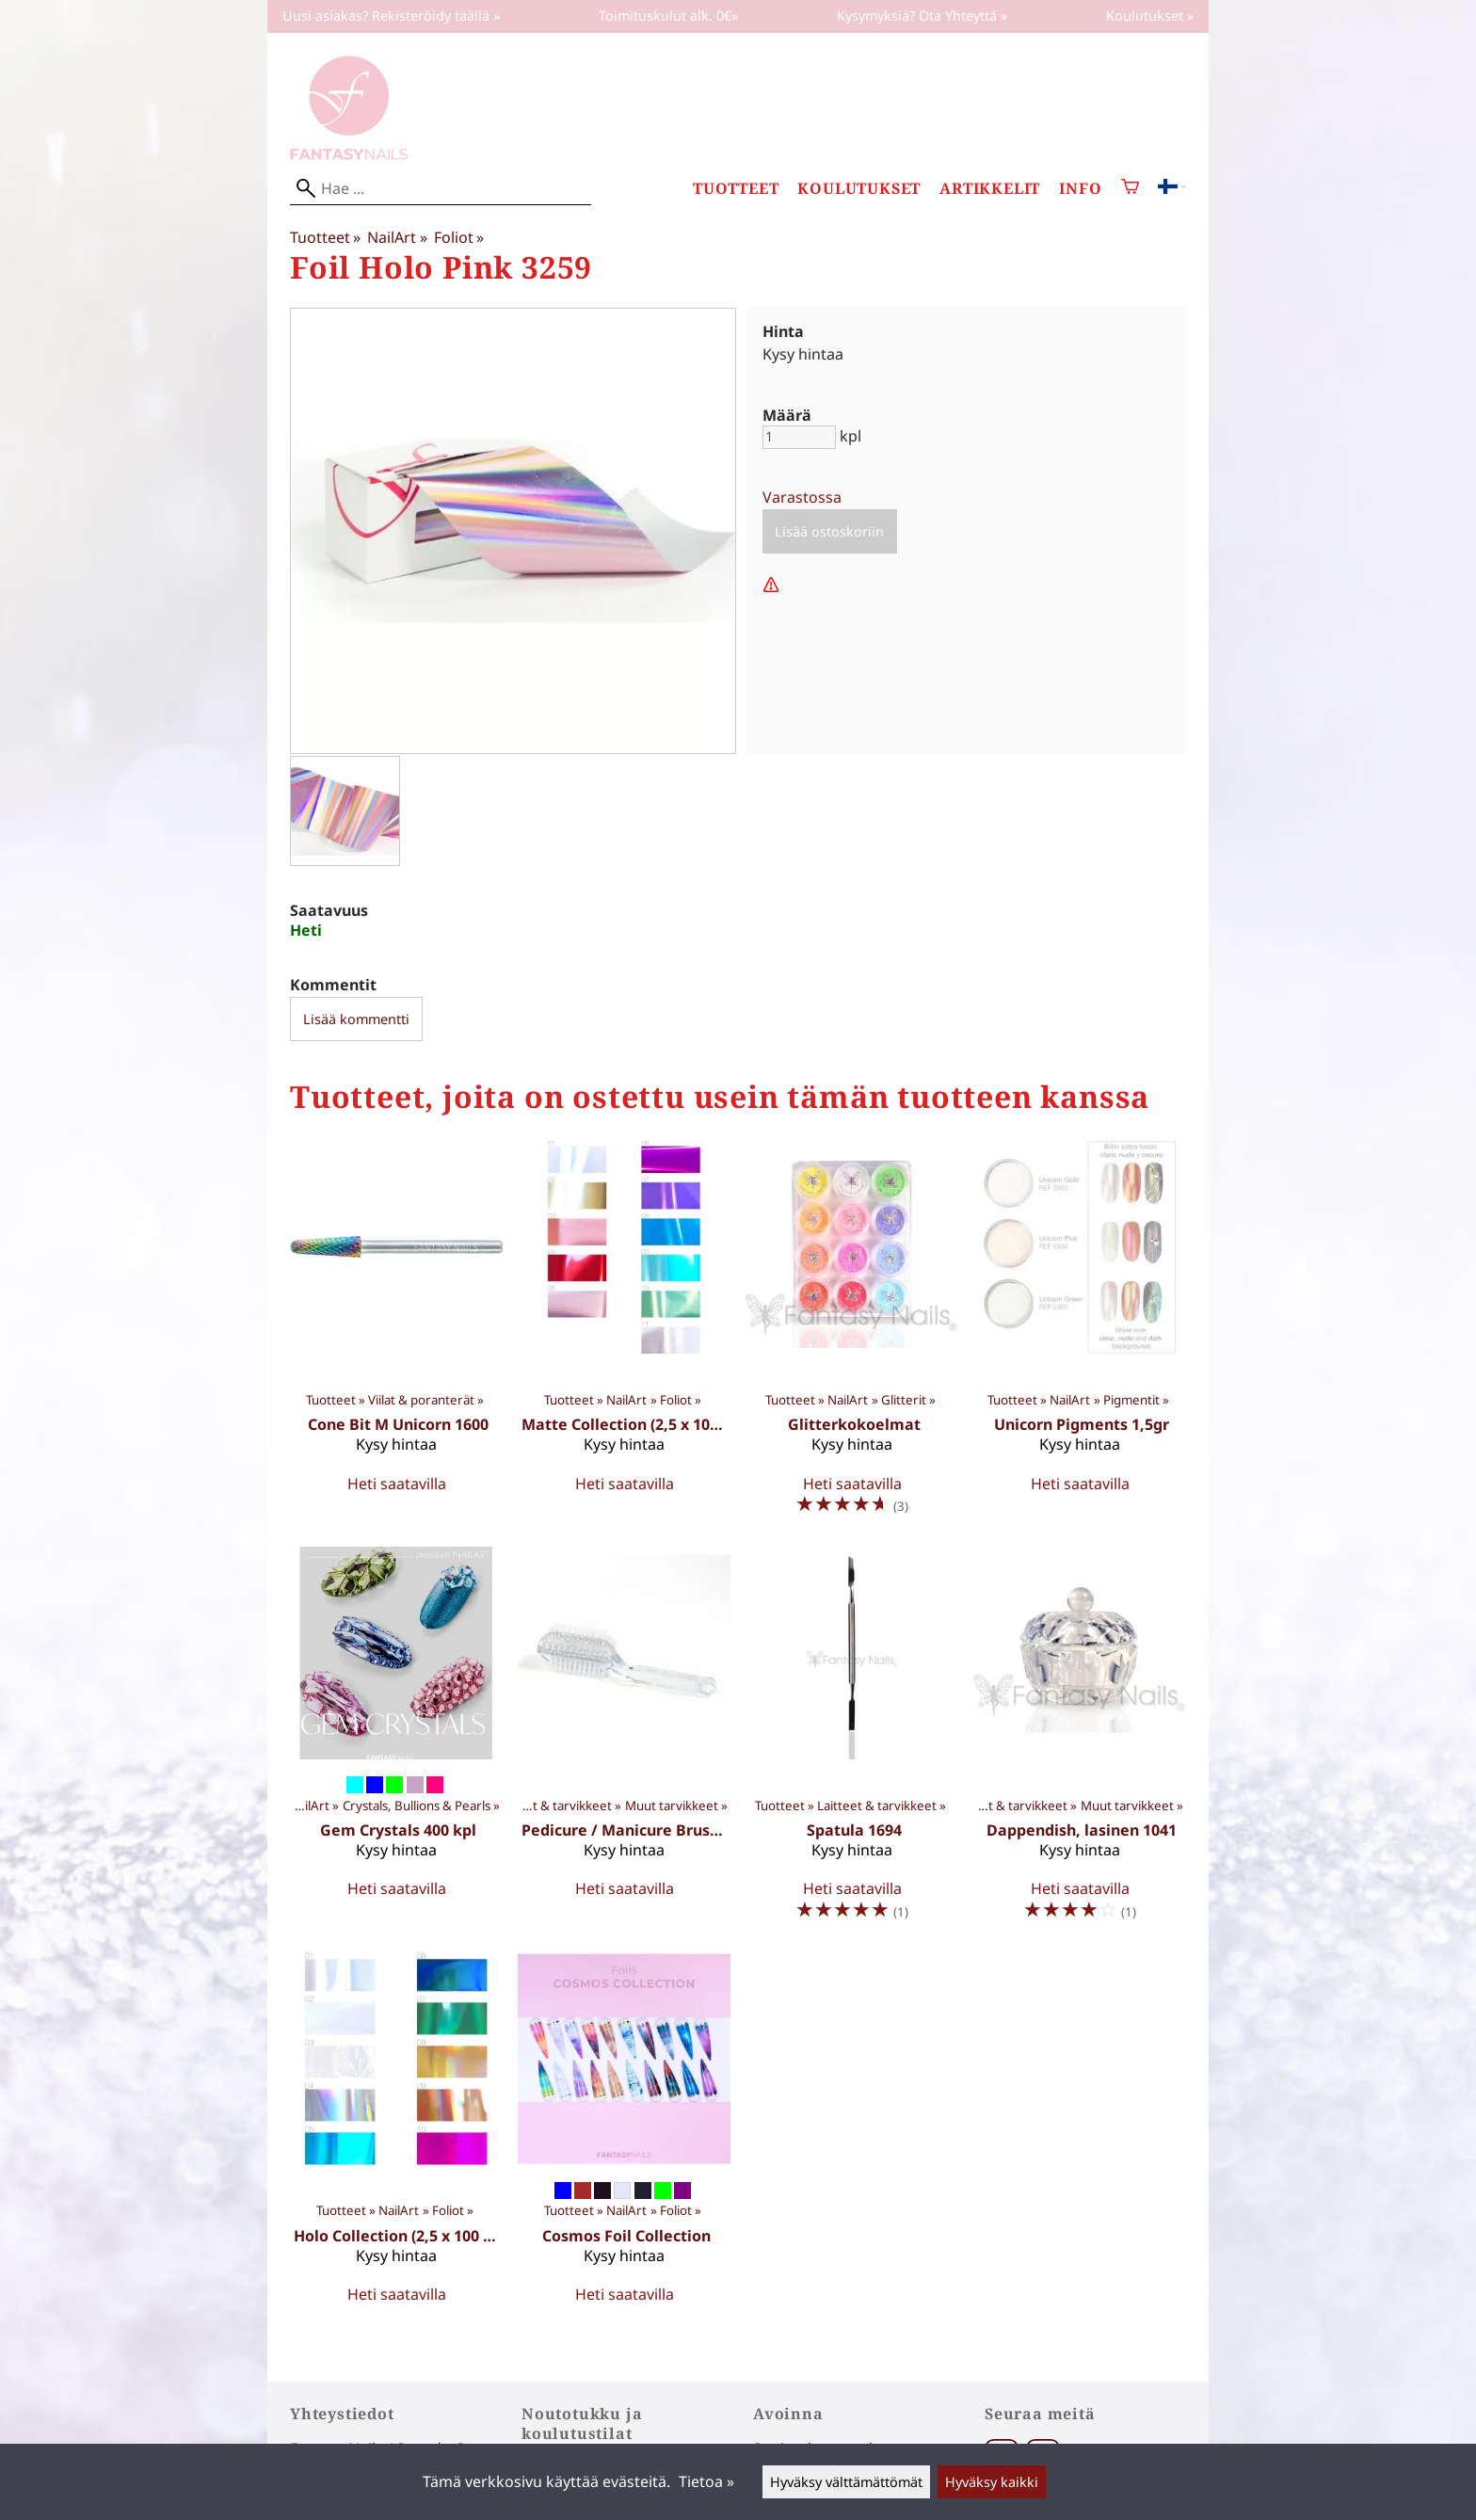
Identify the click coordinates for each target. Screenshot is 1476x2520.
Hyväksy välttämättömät (846, 2482)
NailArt (396, 237)
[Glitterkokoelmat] (852, 1336)
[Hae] (440, 188)
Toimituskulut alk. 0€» (668, 15)
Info (1080, 189)
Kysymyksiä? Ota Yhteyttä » (922, 15)
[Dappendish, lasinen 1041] (1079, 1742)
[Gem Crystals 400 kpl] (396, 1742)
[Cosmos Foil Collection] (624, 2135)
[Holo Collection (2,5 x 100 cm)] (396, 2135)
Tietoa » (706, 2481)
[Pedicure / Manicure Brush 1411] (624, 1742)
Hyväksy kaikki (991, 2482)
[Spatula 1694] (852, 1742)
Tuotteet (735, 189)
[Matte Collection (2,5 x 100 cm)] (624, 1336)
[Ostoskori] (1130, 189)
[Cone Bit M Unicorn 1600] (396, 1336)
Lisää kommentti (356, 1019)
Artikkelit (989, 189)
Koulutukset (859, 189)
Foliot (459, 237)
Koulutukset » (1150, 15)
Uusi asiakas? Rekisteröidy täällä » (391, 15)
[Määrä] (799, 437)
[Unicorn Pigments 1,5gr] (1079, 1336)
